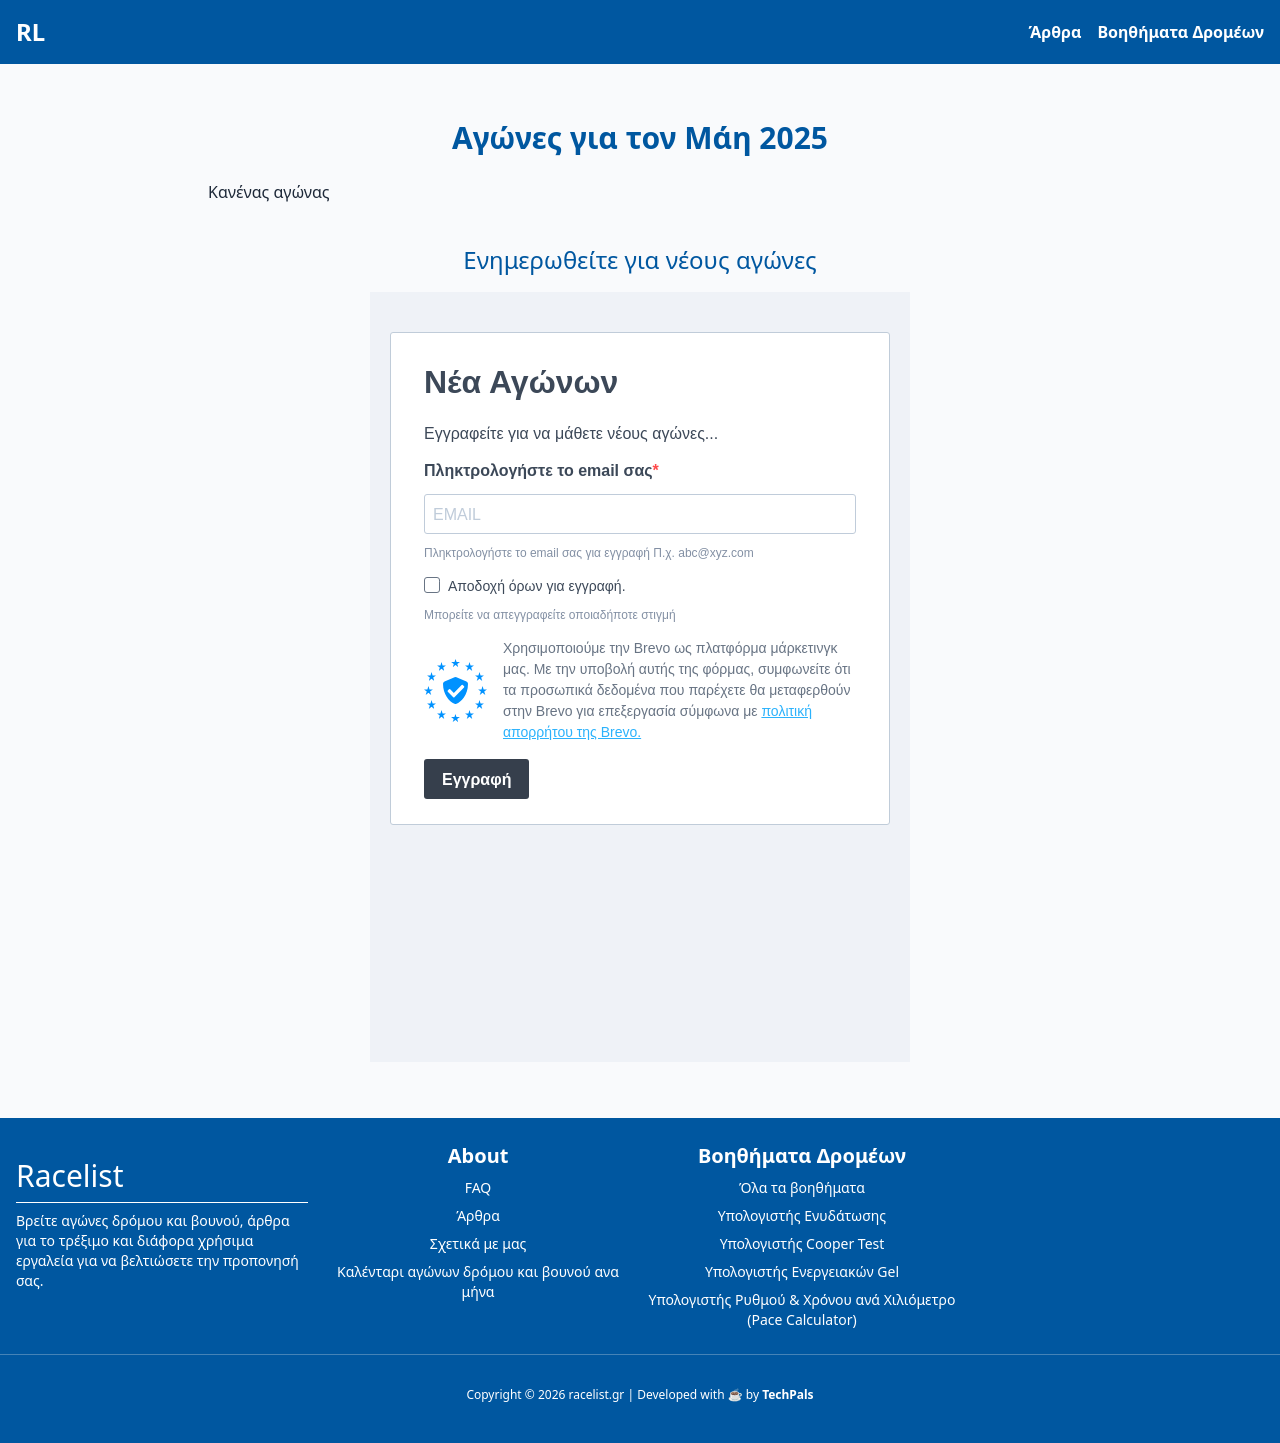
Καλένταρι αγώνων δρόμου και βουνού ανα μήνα (478, 1281)
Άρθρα (1055, 32)
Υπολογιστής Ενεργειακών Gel (802, 1271)
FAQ (478, 1187)
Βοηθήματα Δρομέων (1180, 32)
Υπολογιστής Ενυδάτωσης (802, 1215)
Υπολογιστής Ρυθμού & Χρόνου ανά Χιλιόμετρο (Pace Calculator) (802, 1309)
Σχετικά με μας (478, 1243)
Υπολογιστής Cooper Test (802, 1243)
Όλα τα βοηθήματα (802, 1187)
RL (30, 32)
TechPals (787, 1394)
